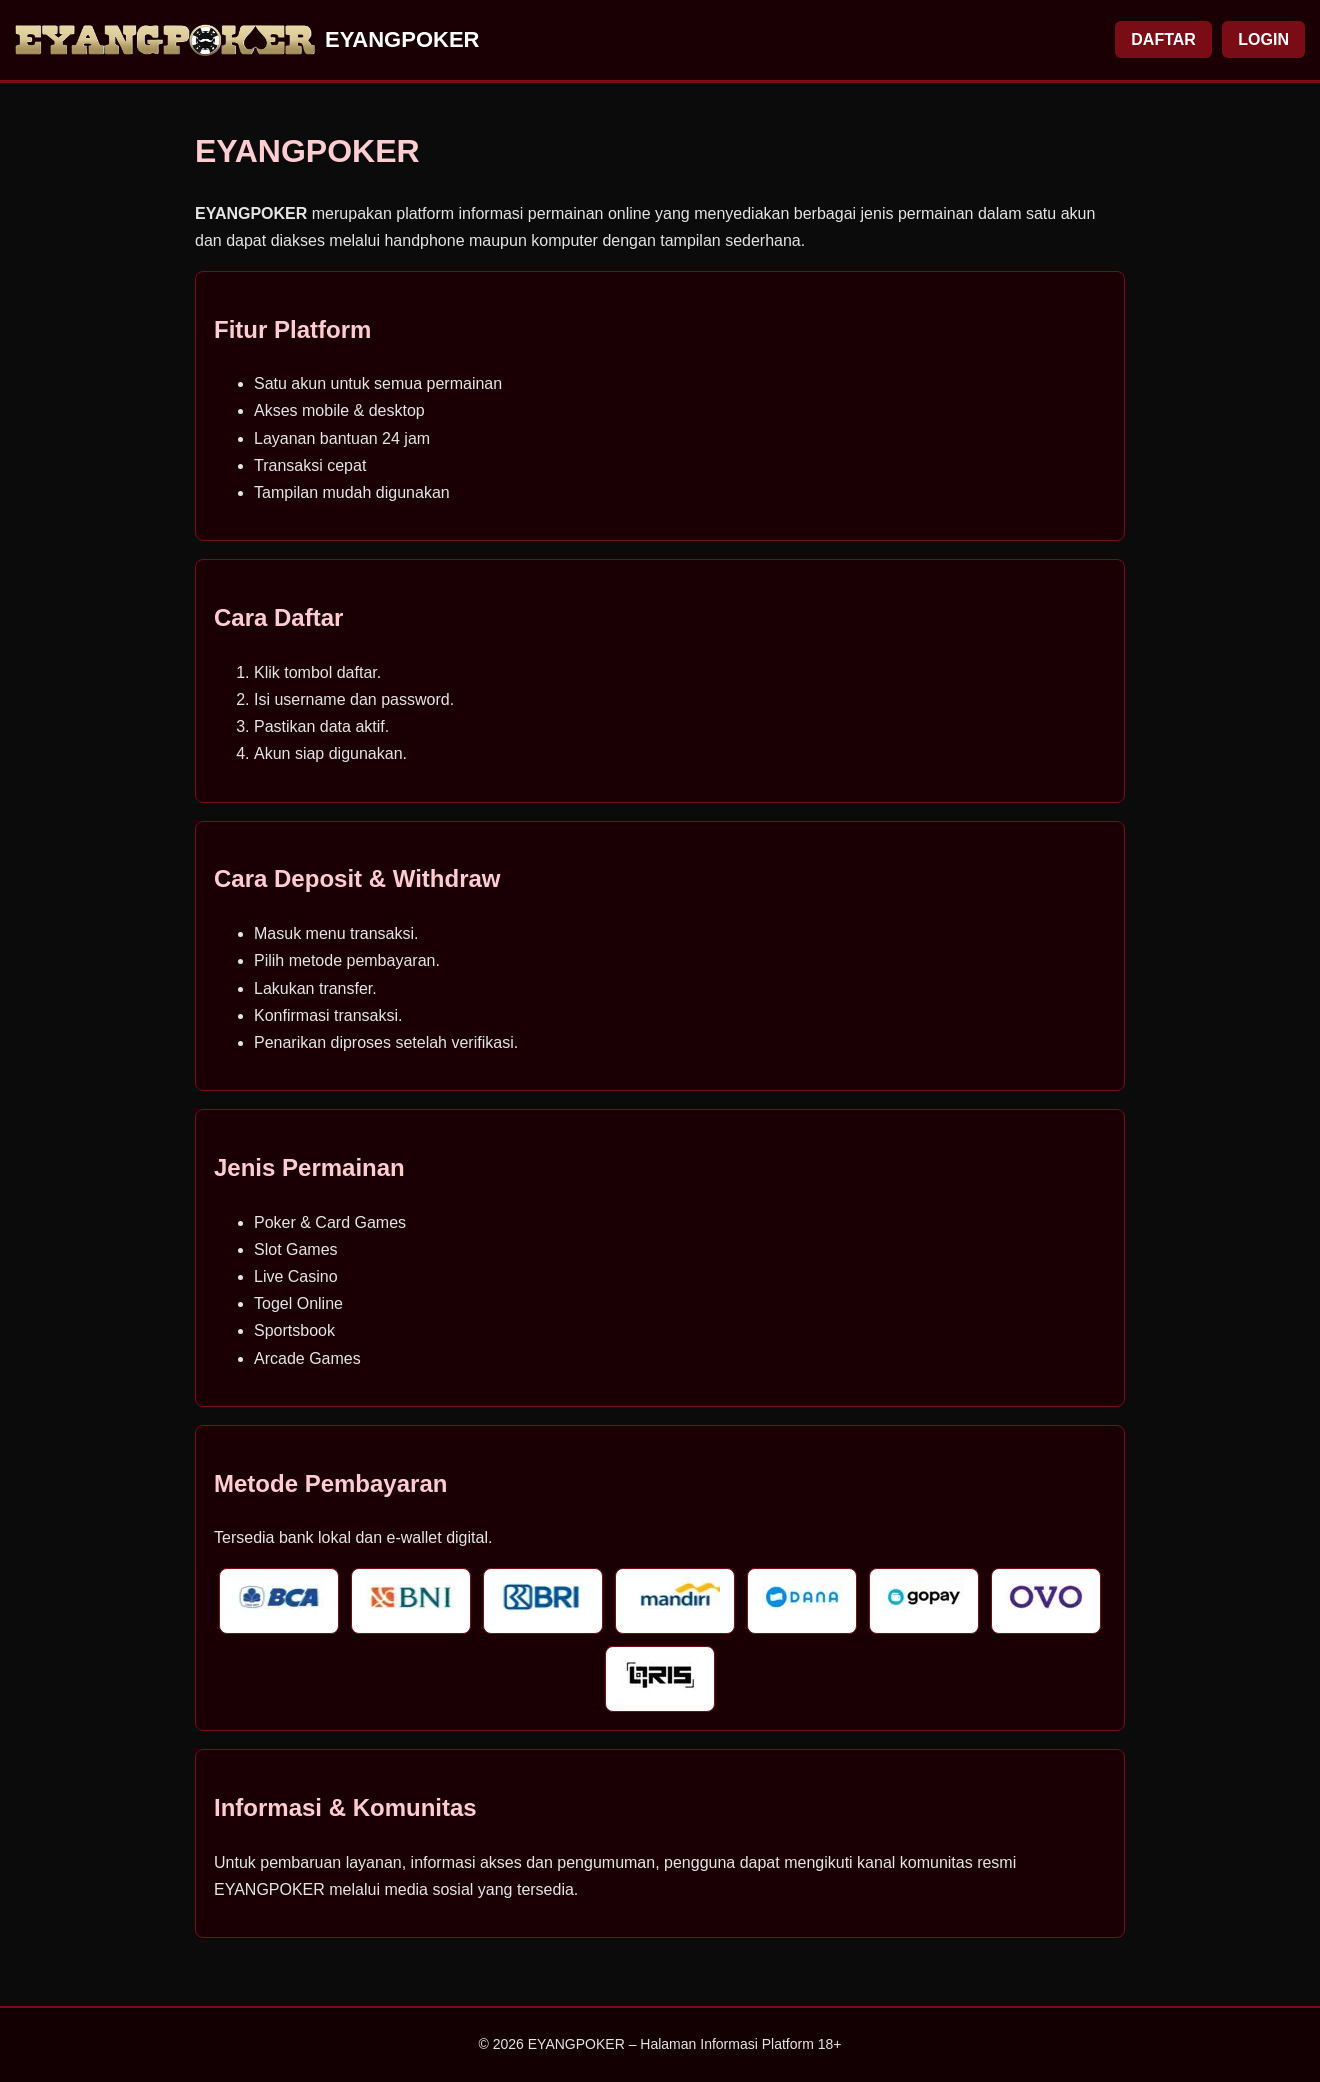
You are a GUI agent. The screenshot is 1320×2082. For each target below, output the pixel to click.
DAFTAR (1163, 39)
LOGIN (1263, 39)
